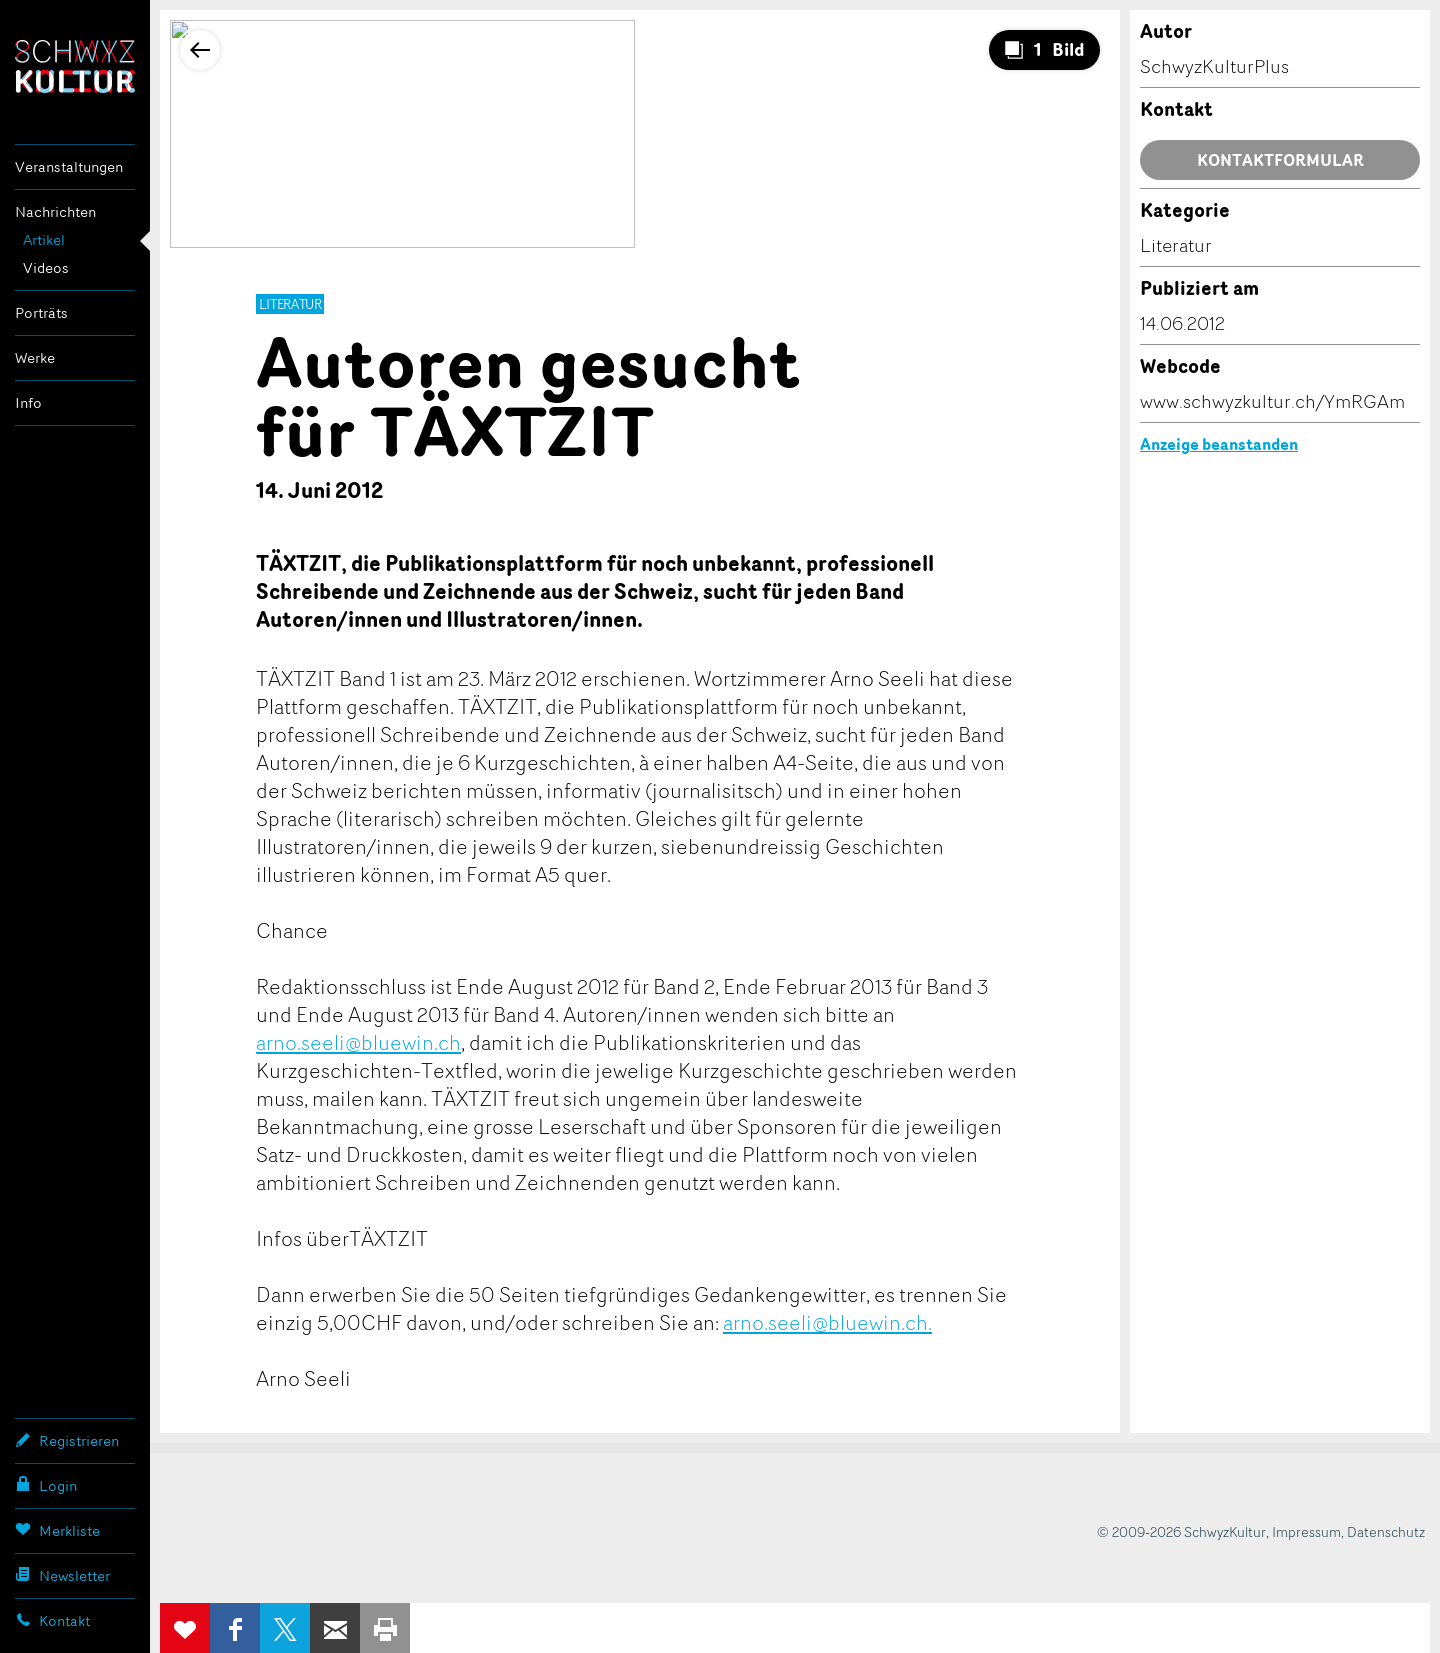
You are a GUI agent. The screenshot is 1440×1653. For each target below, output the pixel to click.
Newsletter (62, 1575)
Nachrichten (55, 211)
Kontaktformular (1280, 160)
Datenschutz (1386, 1531)
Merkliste (57, 1530)
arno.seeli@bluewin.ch (358, 1042)
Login (46, 1485)
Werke (35, 357)
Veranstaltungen (69, 166)
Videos (46, 267)
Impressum (1306, 1531)
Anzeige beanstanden (1219, 444)
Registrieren (67, 1440)
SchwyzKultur (75, 66)
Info (28, 402)
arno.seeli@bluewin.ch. (827, 1322)
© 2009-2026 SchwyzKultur (1181, 1531)
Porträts (41, 312)
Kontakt (52, 1620)
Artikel (44, 239)
